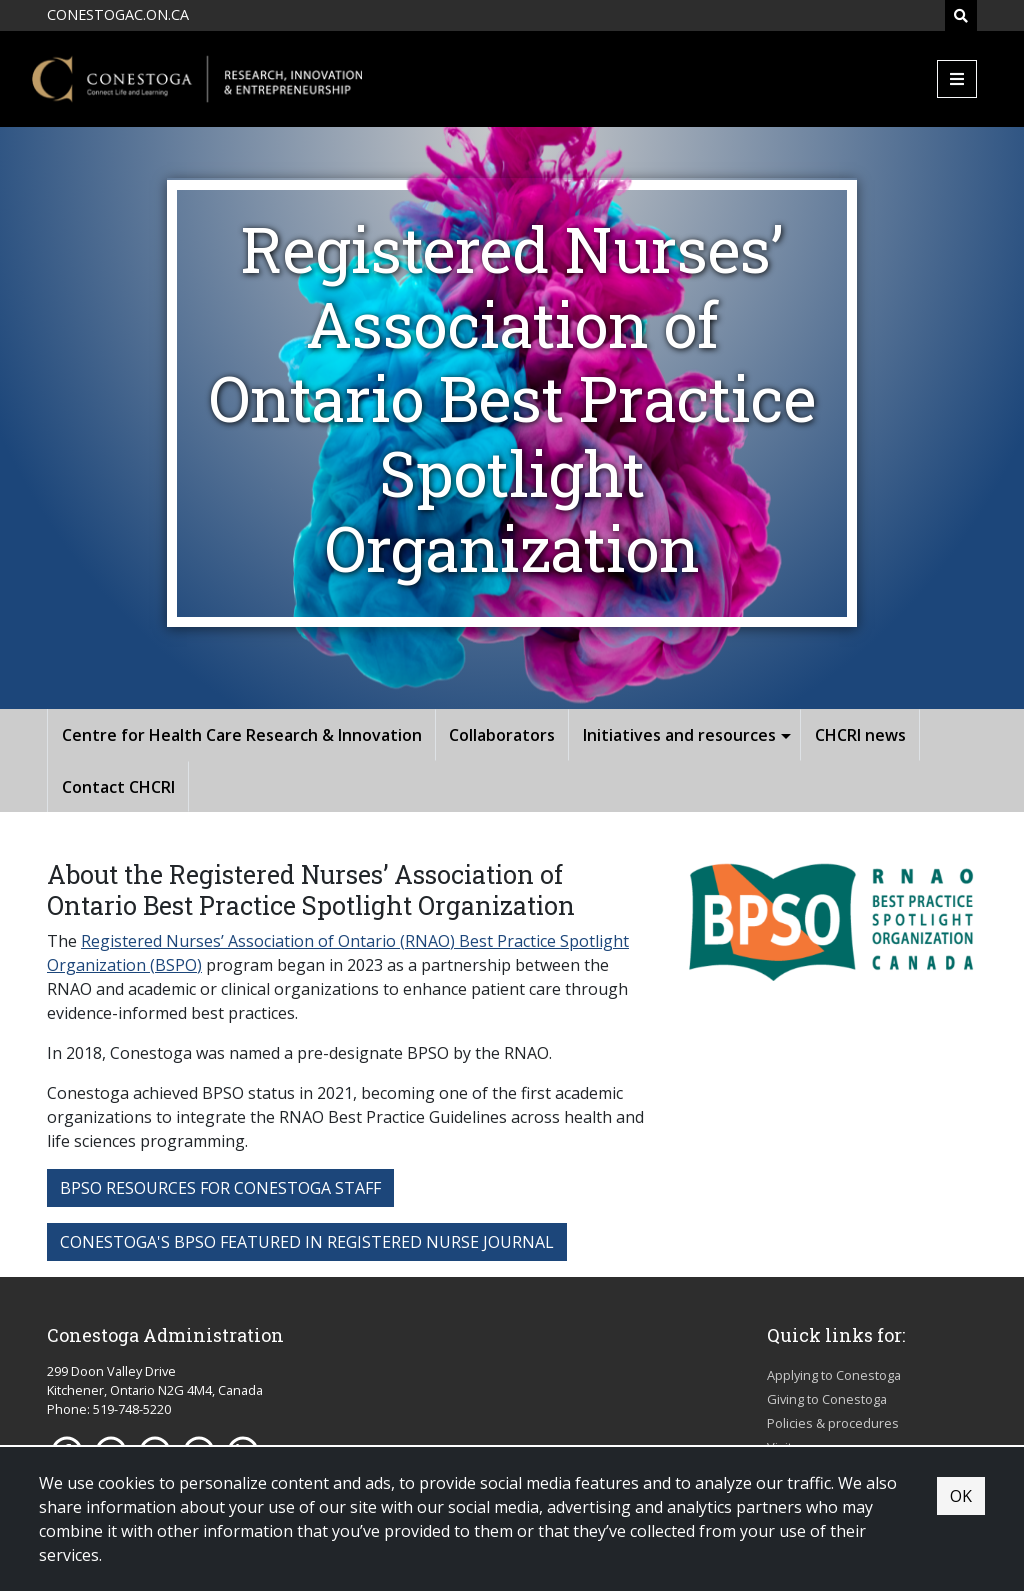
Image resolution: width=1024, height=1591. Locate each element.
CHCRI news (860, 735)
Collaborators (502, 735)
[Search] (961, 15)
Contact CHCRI (118, 787)
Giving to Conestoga (827, 1399)
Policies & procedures (833, 1423)
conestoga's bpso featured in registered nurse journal (307, 1242)
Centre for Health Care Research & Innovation (242, 735)
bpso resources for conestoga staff (220, 1188)
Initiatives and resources (679, 735)
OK (961, 1496)
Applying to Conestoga (834, 1375)
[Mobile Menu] (957, 79)
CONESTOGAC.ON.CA (118, 14)
